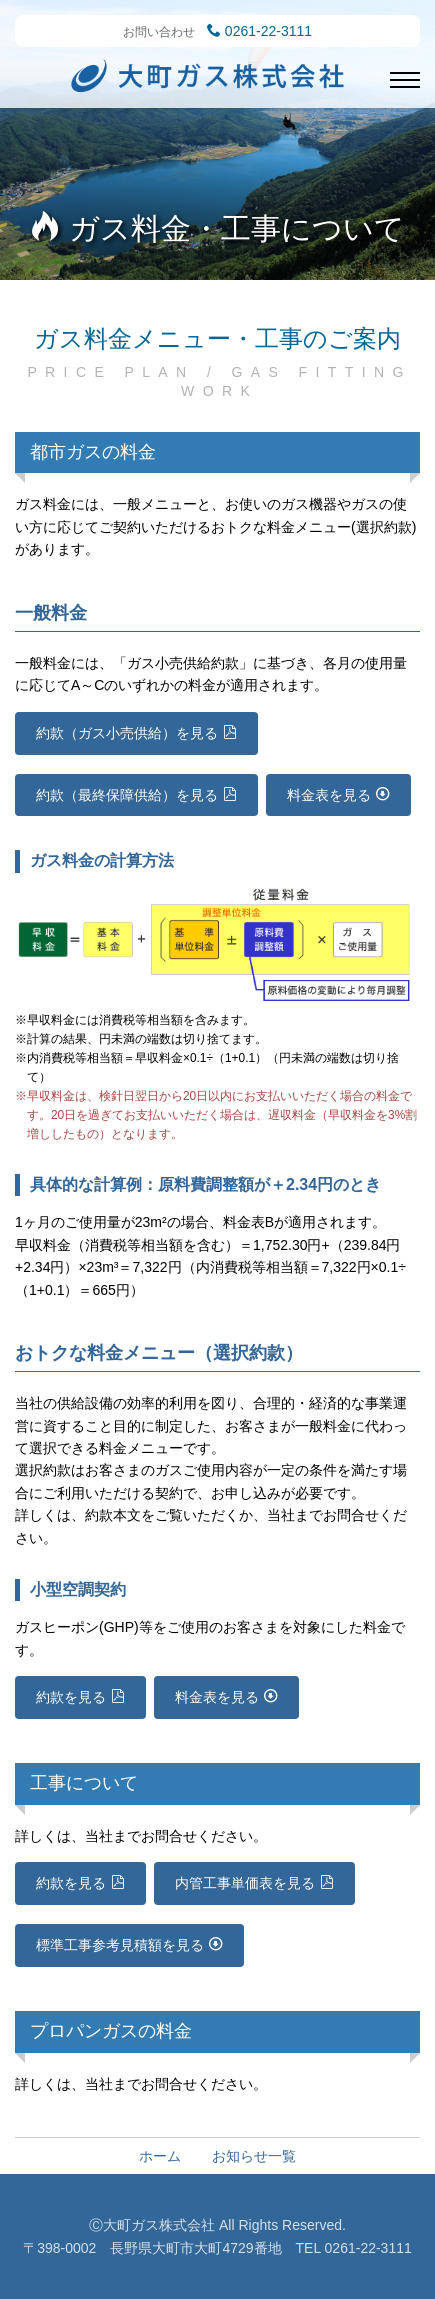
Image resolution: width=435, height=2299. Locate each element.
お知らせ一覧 (254, 2156)
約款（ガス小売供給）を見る (127, 733)
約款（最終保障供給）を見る (127, 795)
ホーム (160, 2156)
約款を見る (71, 1697)
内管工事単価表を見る (245, 1883)
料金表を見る (329, 795)
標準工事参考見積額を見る (120, 1945)
